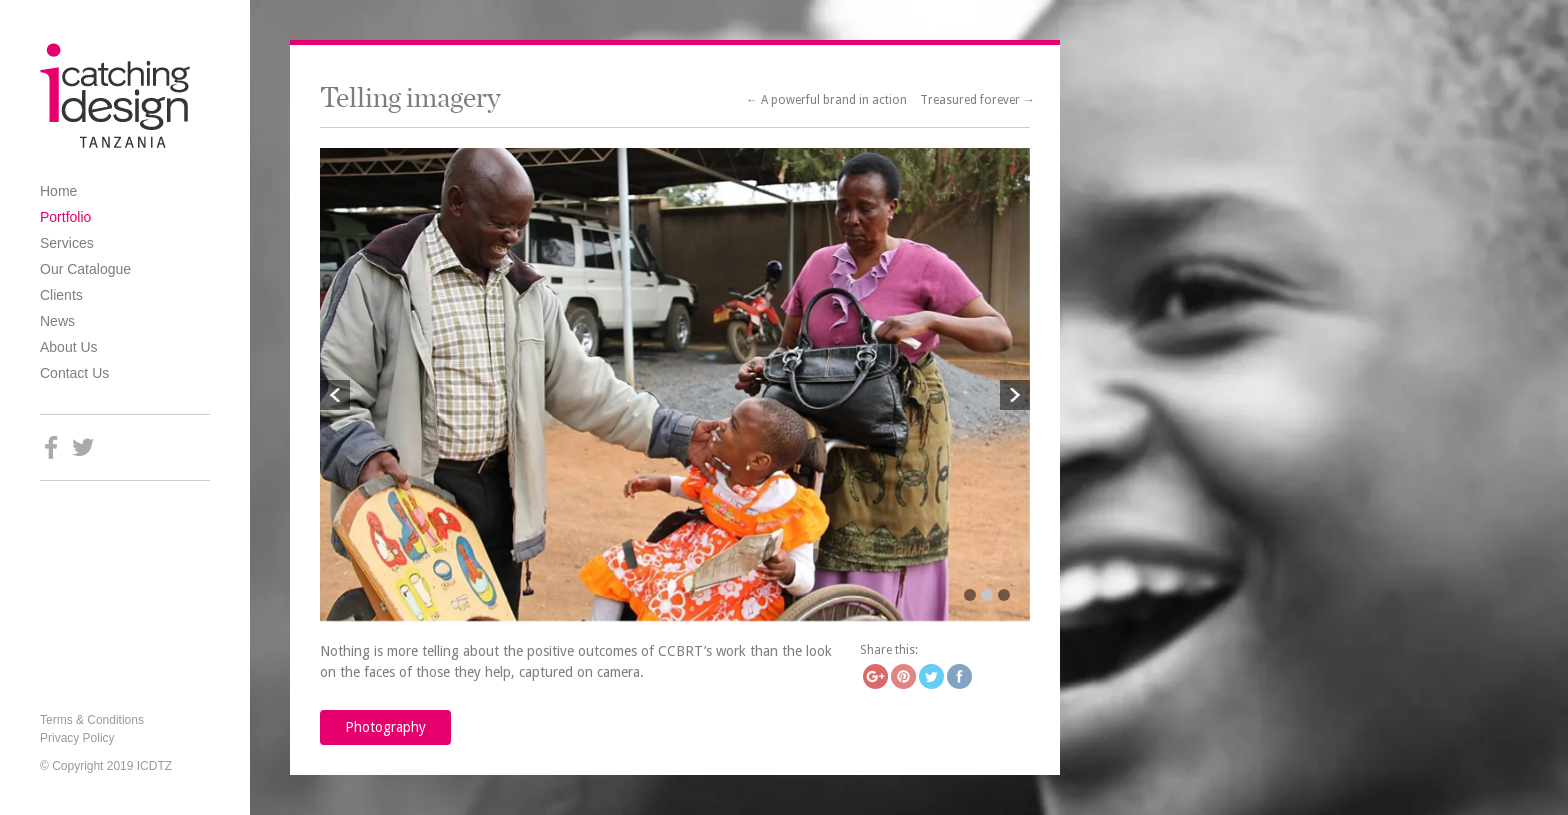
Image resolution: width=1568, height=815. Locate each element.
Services (67, 243)
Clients (61, 295)
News (57, 321)
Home (58, 191)
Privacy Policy (77, 738)
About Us (69, 347)
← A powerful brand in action (828, 100)
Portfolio (65, 217)
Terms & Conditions (92, 720)
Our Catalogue (85, 269)
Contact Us (74, 373)
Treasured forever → (977, 100)
